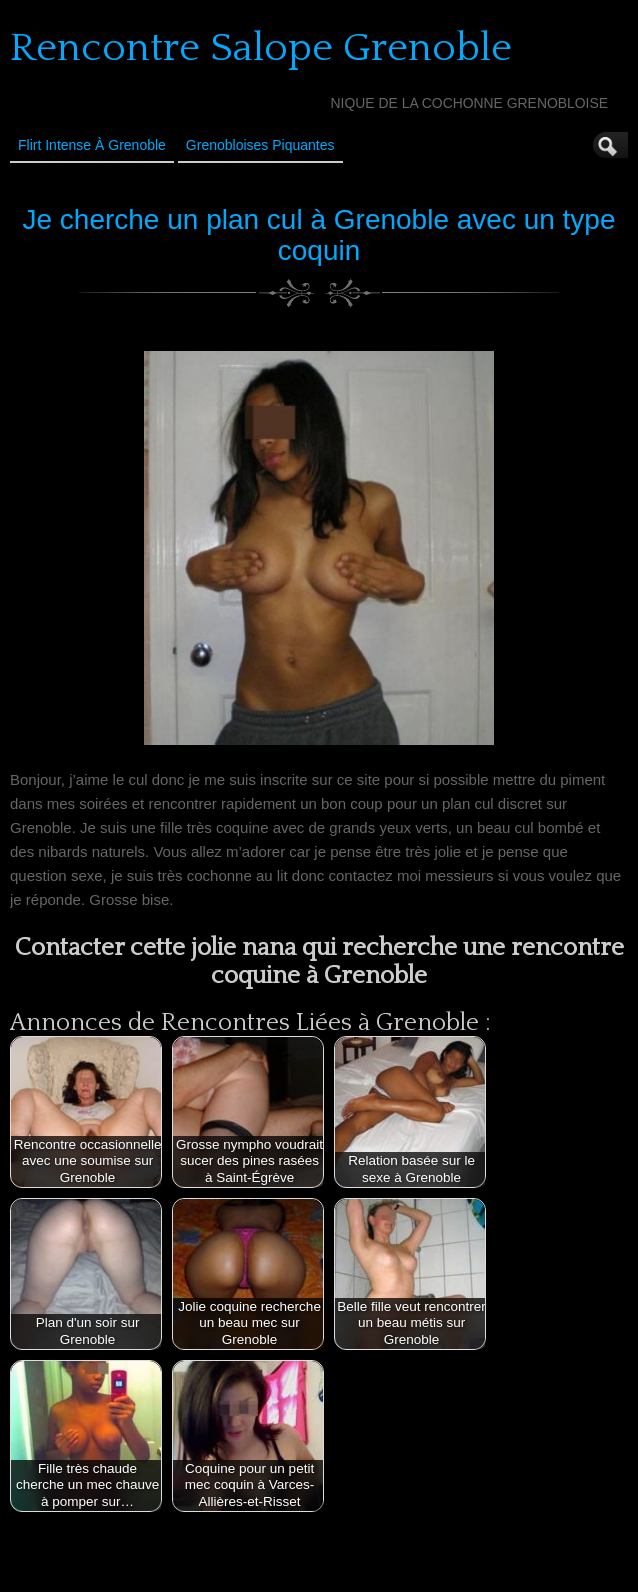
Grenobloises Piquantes (260, 145)
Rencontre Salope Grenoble (261, 48)
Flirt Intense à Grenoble (92, 145)
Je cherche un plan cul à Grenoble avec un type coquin (318, 235)
